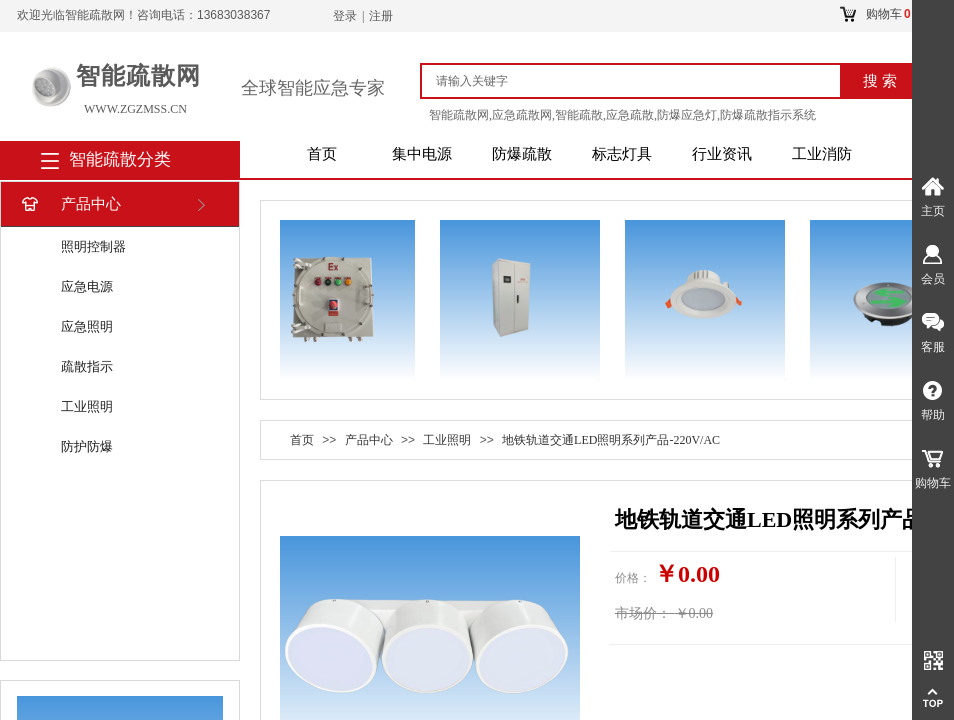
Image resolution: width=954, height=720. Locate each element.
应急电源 (87, 286)
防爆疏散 (522, 154)
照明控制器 (93, 246)
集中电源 (422, 154)
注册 (381, 16)
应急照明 (87, 326)
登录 (345, 16)
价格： (633, 578)
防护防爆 (87, 446)
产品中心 (69, 204)
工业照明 (87, 406)
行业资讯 (722, 154)
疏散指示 (87, 366)
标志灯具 (622, 154)
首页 (322, 154)
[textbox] (639, 81)
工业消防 (822, 154)
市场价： (643, 613)
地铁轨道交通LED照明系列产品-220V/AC (611, 440)
